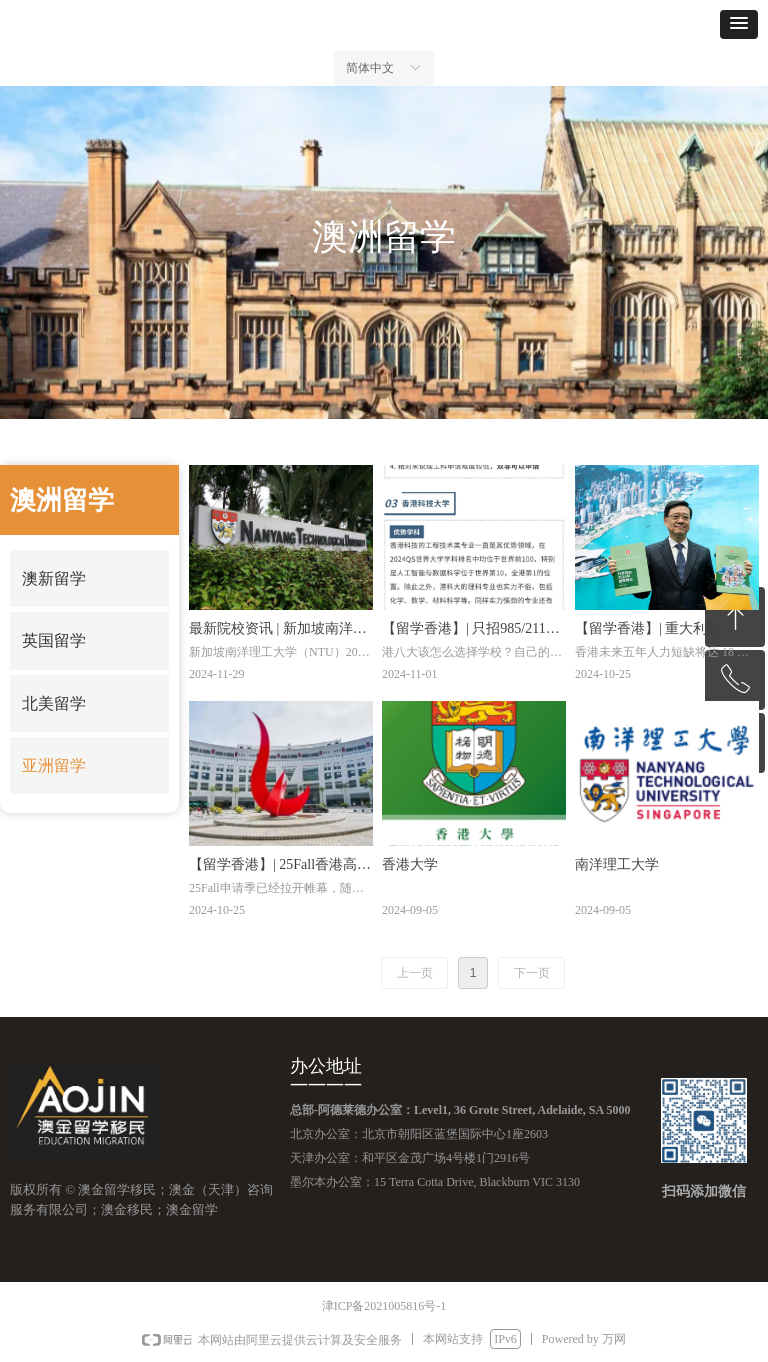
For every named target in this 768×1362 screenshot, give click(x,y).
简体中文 (370, 68)
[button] (739, 24)
